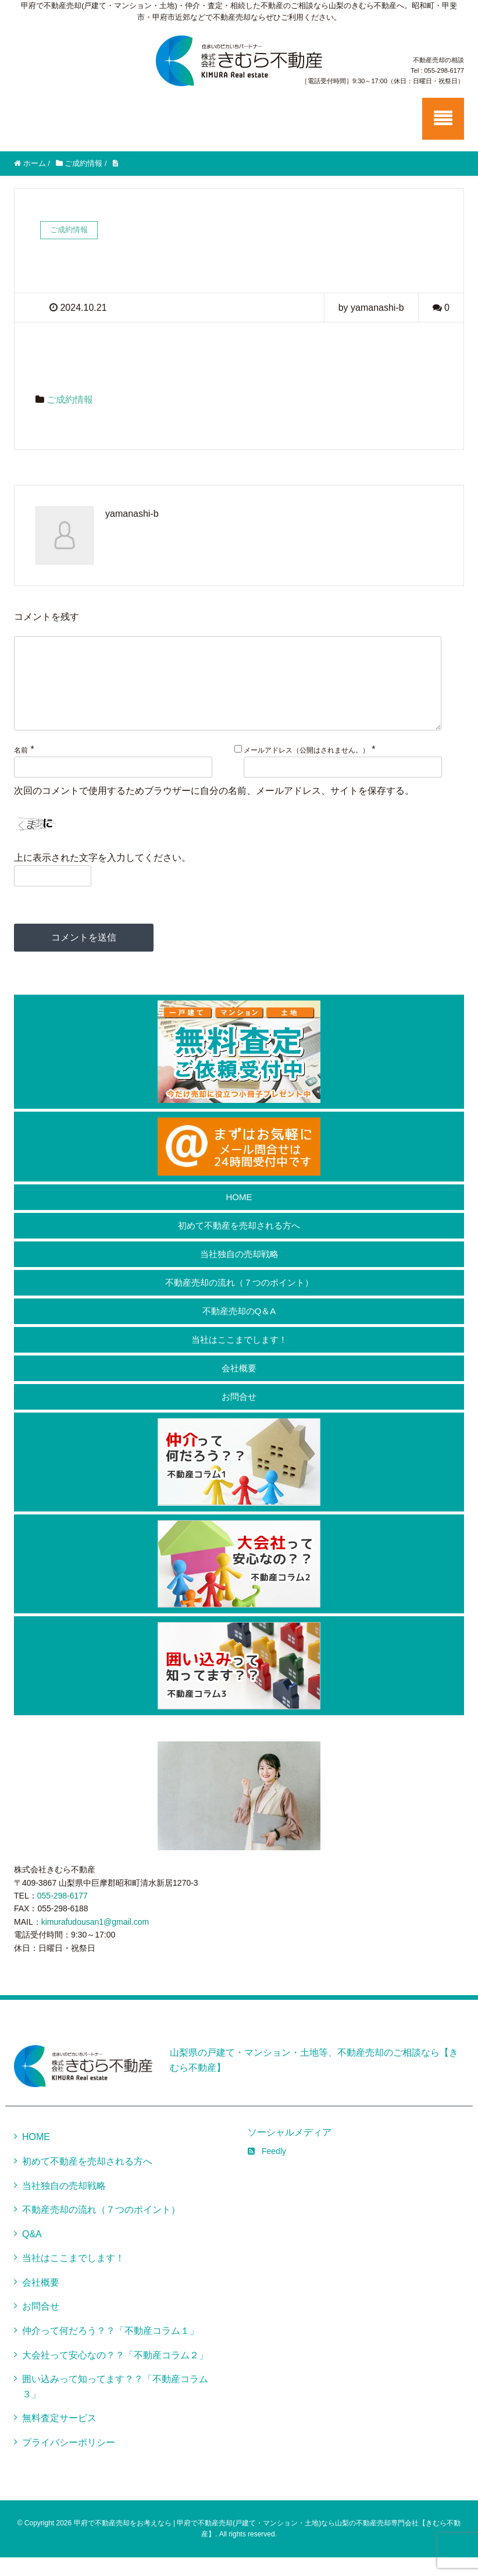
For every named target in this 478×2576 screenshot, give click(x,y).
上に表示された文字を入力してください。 (102, 876)
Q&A (32, 2253)
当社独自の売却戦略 (239, 1273)
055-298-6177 (62, 1914)
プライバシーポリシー (68, 2461)
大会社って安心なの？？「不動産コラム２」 (115, 2374)
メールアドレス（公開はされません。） (306, 769)
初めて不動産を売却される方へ (239, 1244)
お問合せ (239, 1415)
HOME (239, 1215)
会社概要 (239, 1387)
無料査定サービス (59, 2437)
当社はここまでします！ (239, 1358)
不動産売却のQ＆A (239, 1330)
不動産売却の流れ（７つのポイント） (239, 1301)
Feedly (267, 2169)
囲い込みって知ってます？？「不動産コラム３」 (115, 2405)
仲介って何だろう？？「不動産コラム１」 (110, 2349)
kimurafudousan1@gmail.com (95, 1940)
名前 (21, 769)
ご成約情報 (70, 400)
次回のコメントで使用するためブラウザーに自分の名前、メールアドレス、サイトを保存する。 (214, 809)
